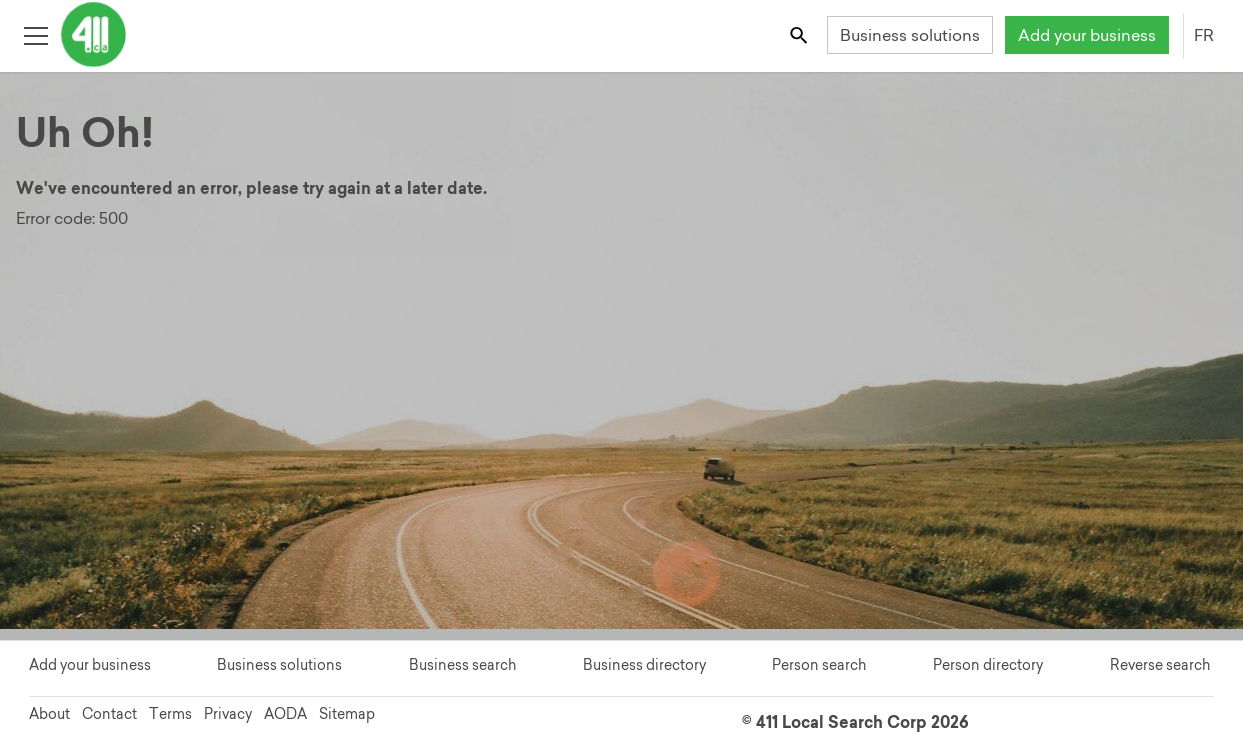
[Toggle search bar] (800, 34)
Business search (462, 665)
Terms (170, 714)
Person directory (988, 665)
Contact (109, 714)
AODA (285, 714)
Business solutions (910, 35)
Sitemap (347, 714)
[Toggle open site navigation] (35, 34)
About (49, 714)
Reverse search (1160, 665)
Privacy (228, 714)
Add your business (1087, 35)
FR (1204, 35)
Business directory (644, 665)
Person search (819, 665)
